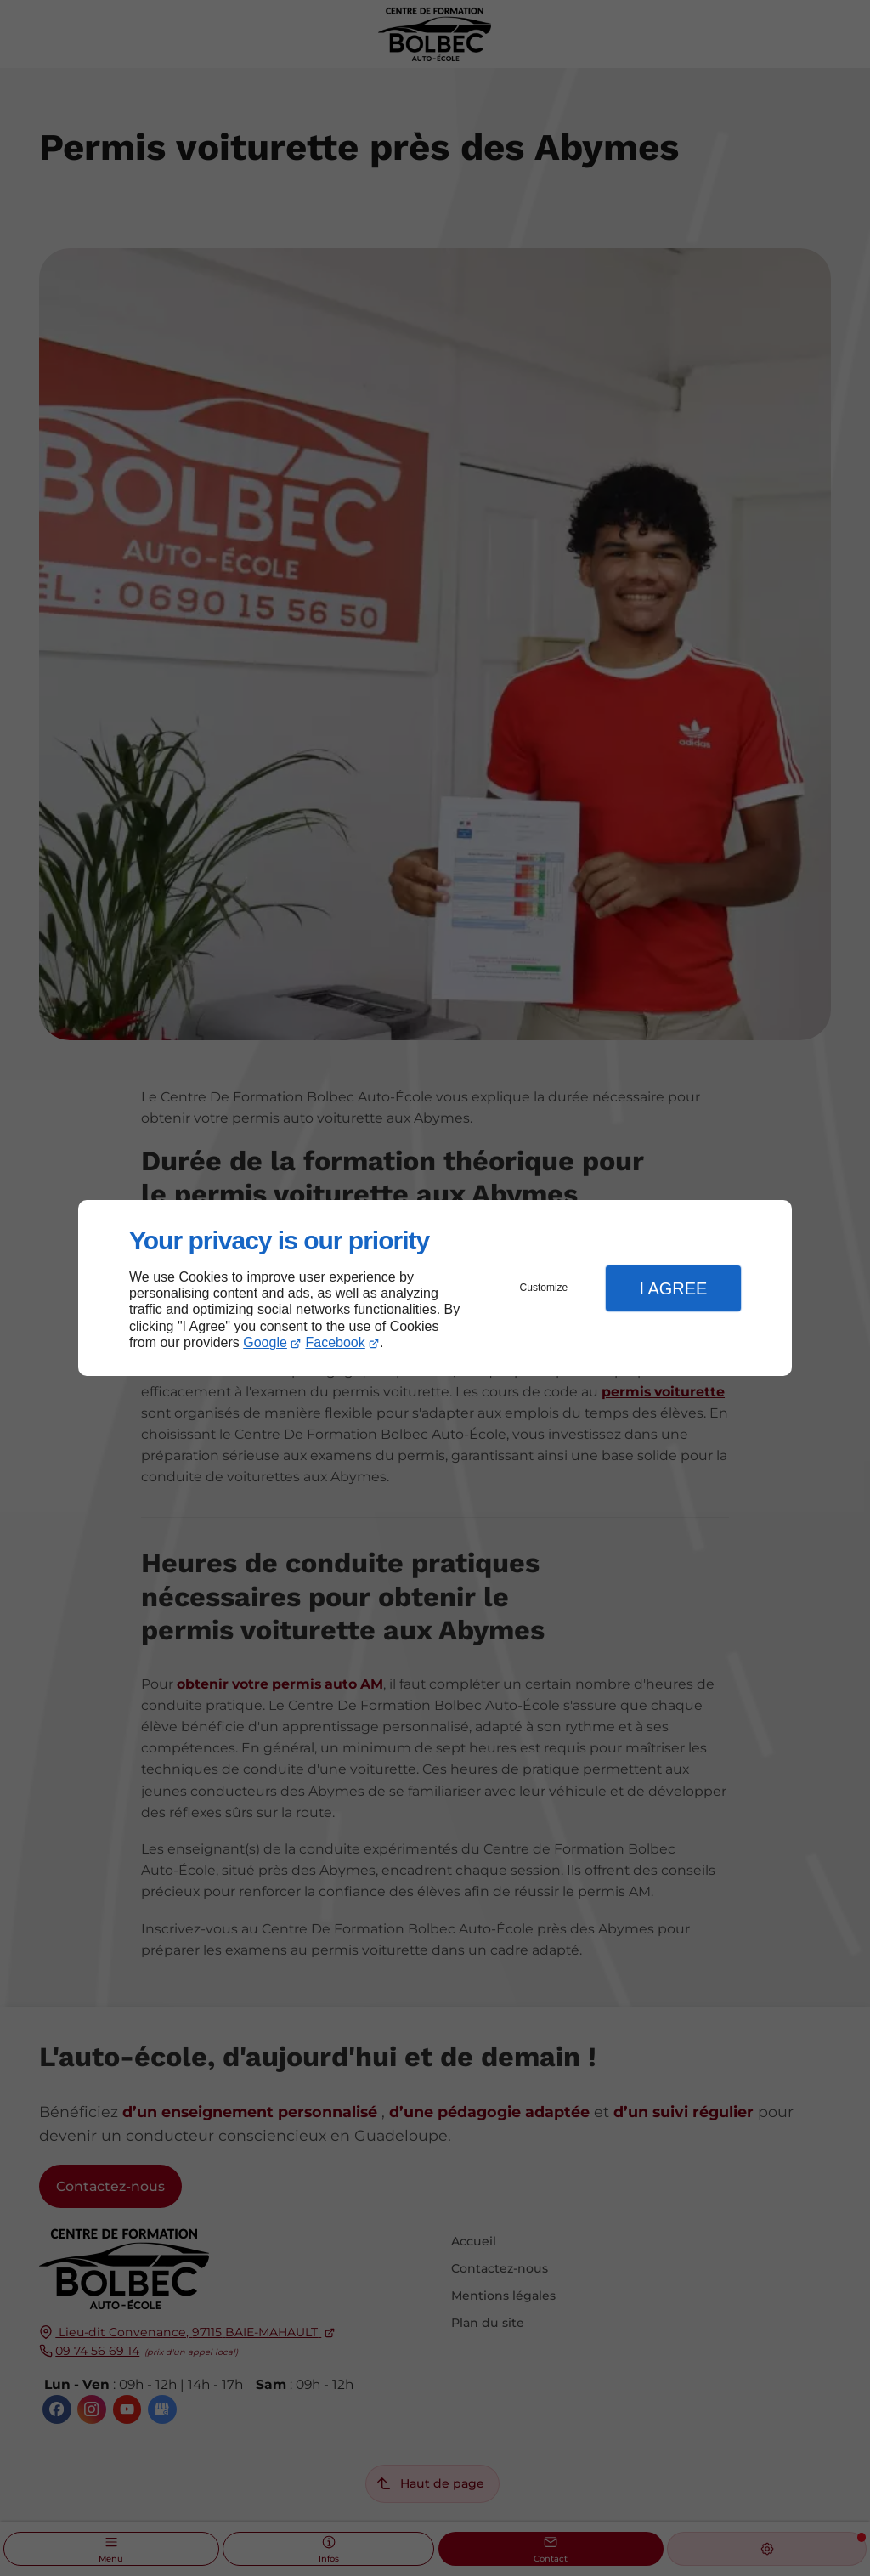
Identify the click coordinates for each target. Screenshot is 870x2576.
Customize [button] (544, 1288)
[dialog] (435, 1288)
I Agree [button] (673, 1288)
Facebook (335, 1342)
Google (265, 1342)
